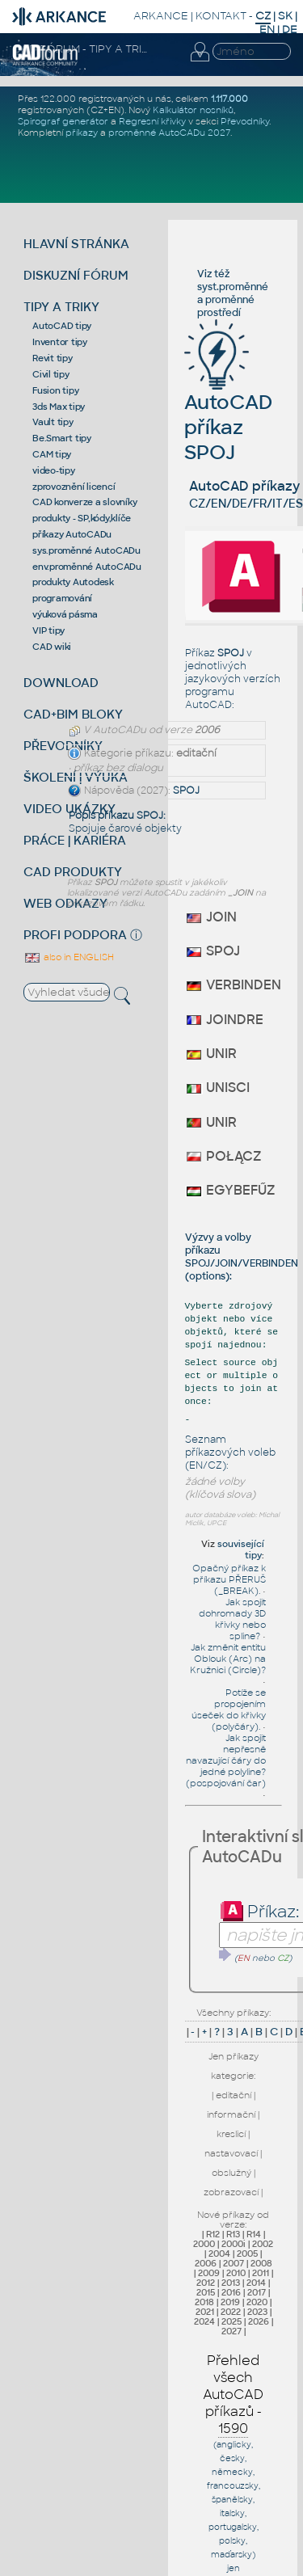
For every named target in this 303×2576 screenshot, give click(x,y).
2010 (236, 2273)
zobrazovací (231, 2192)
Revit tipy (52, 358)
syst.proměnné (232, 286)
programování (62, 598)
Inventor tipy (59, 342)
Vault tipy (53, 422)
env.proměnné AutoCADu (86, 566)
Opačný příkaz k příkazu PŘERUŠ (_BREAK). (229, 1579)
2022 (231, 2311)
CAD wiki (51, 646)
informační (231, 2114)
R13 (233, 2234)
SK (285, 16)
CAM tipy (51, 454)
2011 (260, 2273)
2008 (261, 2263)
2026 (258, 2321)
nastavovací (231, 2153)
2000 (204, 2243)
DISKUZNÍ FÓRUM (75, 275)
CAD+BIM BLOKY (73, 714)
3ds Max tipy (58, 406)
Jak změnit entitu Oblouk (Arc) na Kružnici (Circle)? (228, 1659)
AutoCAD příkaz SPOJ (228, 402)
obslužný (231, 2172)
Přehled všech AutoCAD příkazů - (233, 2395)
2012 (205, 2282)
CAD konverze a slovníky (84, 502)
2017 (256, 2292)
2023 (257, 2311)
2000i (233, 2243)
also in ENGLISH (68, 957)
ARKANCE (160, 16)
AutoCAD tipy (61, 325)
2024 (204, 2321)
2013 (230, 2282)
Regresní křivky (152, 121)
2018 (204, 2302)
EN (267, 29)
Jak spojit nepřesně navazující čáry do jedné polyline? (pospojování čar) (226, 1760)
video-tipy (53, 470)
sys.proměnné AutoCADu (86, 550)
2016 (231, 2292)
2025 (231, 2321)
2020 (256, 2302)
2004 (219, 2253)
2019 (230, 2302)
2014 (256, 2282)
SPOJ (186, 790)
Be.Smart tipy (61, 438)
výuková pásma (65, 614)
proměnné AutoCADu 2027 (169, 132)
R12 (213, 2234)
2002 (262, 2243)
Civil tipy (50, 374)
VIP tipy (48, 630)
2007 (233, 2263)
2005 (247, 2253)
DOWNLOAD (61, 682)
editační (233, 2095)
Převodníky (245, 121)
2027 (231, 2331)
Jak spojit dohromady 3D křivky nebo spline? (232, 1619)
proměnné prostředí (226, 306)
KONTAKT (221, 16)
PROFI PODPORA (75, 934)
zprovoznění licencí (73, 486)
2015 (205, 2292)
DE (289, 29)
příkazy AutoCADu (72, 534)
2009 (209, 2273)
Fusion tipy (55, 390)
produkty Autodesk (73, 582)
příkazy (81, 132)
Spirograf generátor (63, 121)
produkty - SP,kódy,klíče (81, 518)
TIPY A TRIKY (61, 306)
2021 (205, 2311)
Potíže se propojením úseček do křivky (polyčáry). (228, 1709)
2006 (206, 2263)
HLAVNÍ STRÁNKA (76, 243)
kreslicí (231, 2134)
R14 (253, 2234)
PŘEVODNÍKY (63, 745)
